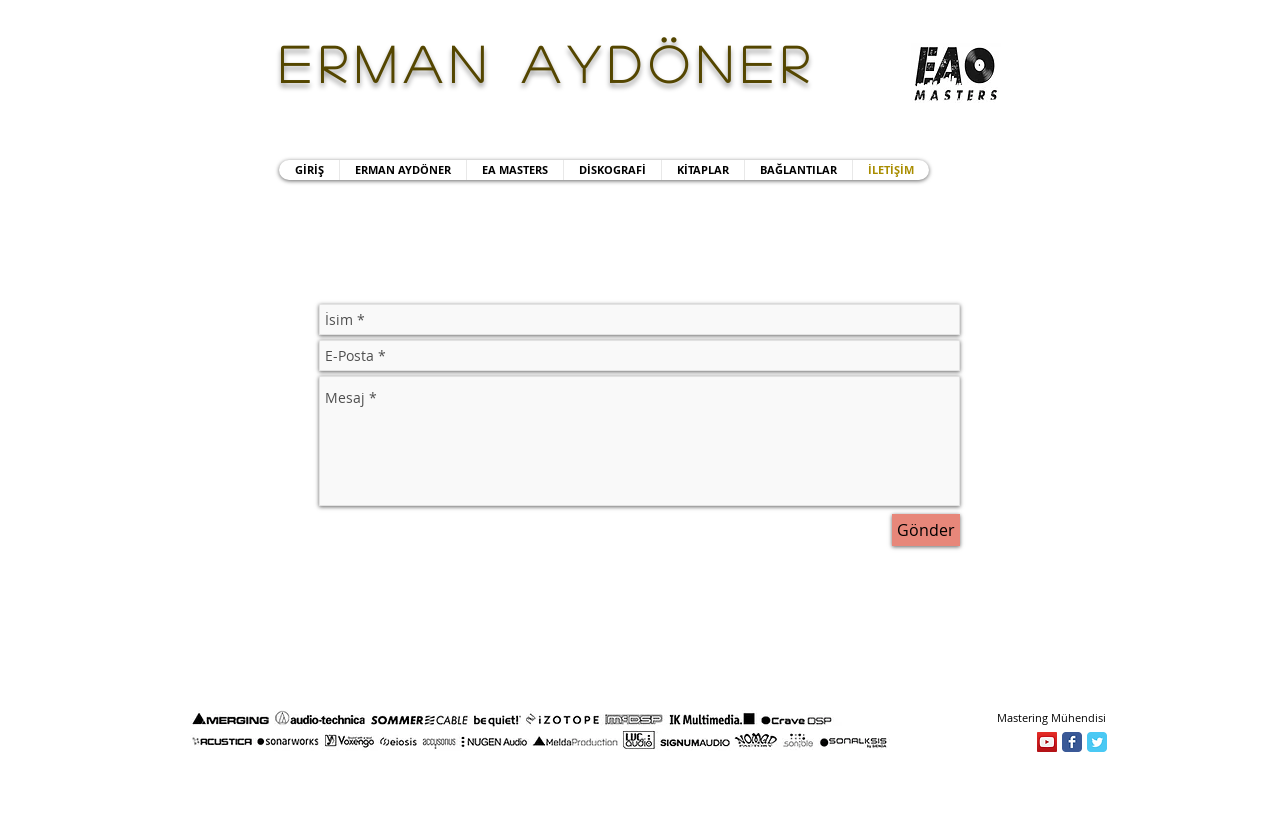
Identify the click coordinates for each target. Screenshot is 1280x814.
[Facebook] (1072, 742)
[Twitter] (1097, 742)
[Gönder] (926, 530)
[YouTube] (1047, 742)
